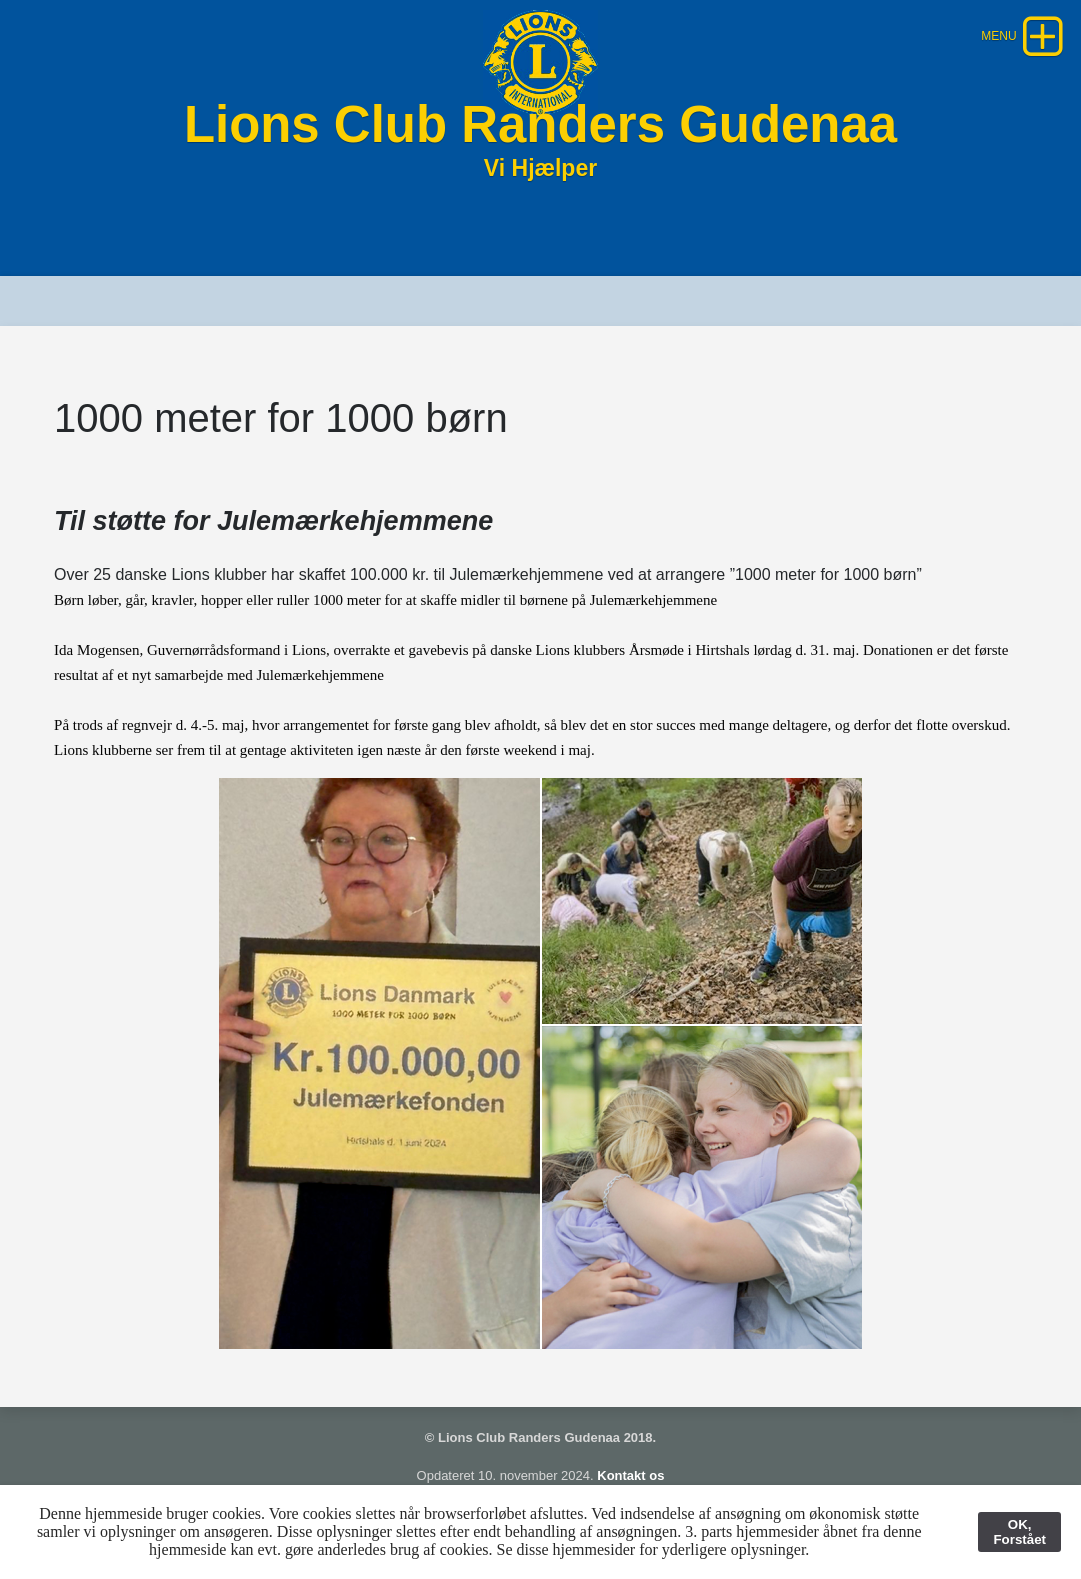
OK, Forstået (1019, 1532)
